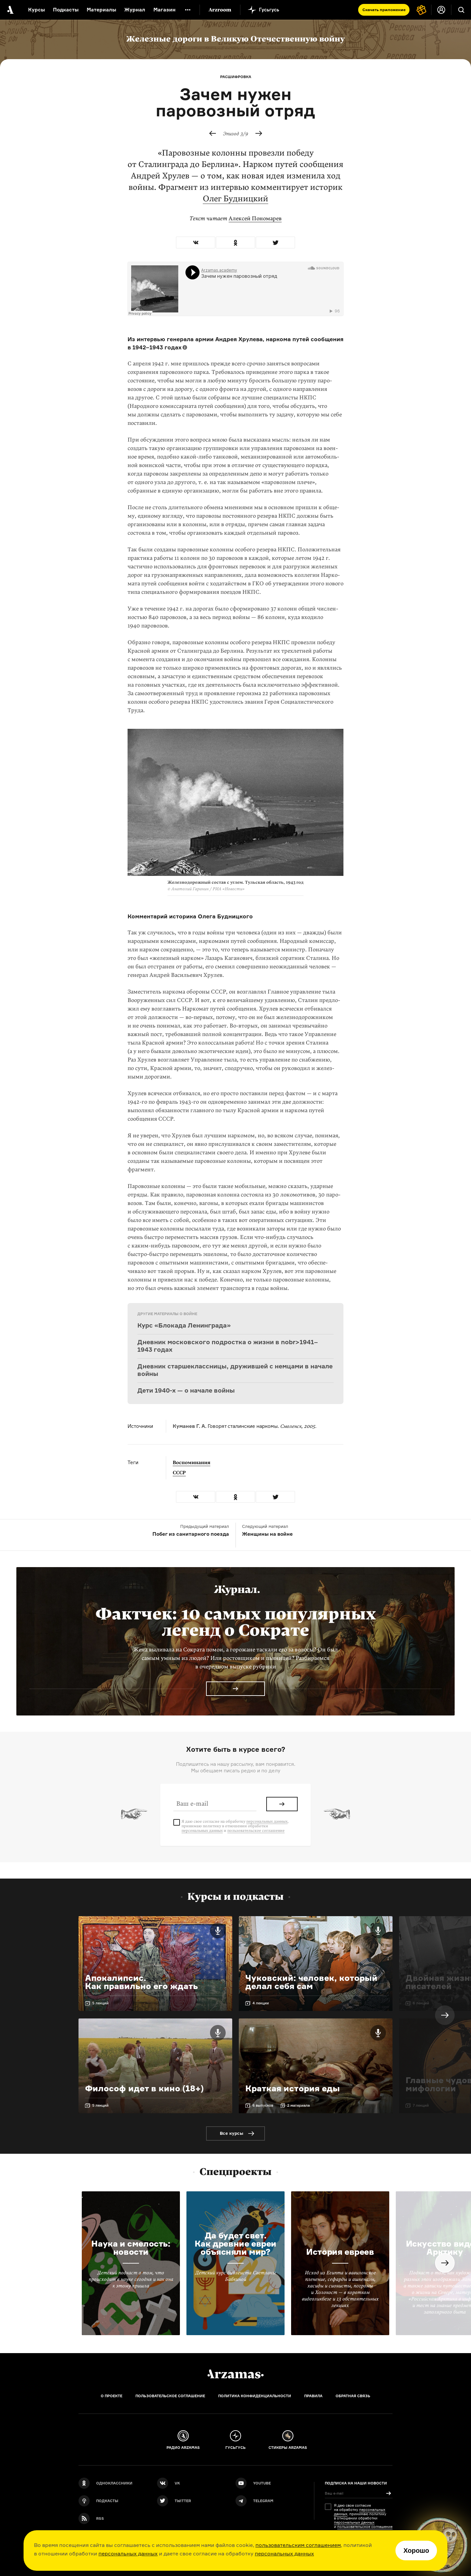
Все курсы (231, 2133)
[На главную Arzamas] (10, 10)
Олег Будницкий (235, 199)
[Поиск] (461, 9)
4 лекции (261, 2003)
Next (445, 2015)
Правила (313, 2396)
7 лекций (421, 2105)
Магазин (164, 10)
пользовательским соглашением (298, 2545)
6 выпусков (263, 2105)
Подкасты (65, 10)
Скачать (384, 9)
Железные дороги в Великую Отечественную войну (235, 39)
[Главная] (235, 2374)
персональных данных (128, 2553)
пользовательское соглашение (256, 1830)
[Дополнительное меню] (187, 9)
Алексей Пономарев (255, 218)
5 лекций (100, 2003)
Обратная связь (353, 2396)
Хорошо (416, 2550)
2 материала (298, 2105)
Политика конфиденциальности (254, 2396)
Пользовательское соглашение (170, 2396)
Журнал (134, 10)
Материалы (101, 10)
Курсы (36, 10)
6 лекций (421, 2003)
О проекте (111, 2396)
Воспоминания (191, 1462)
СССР (179, 1473)
